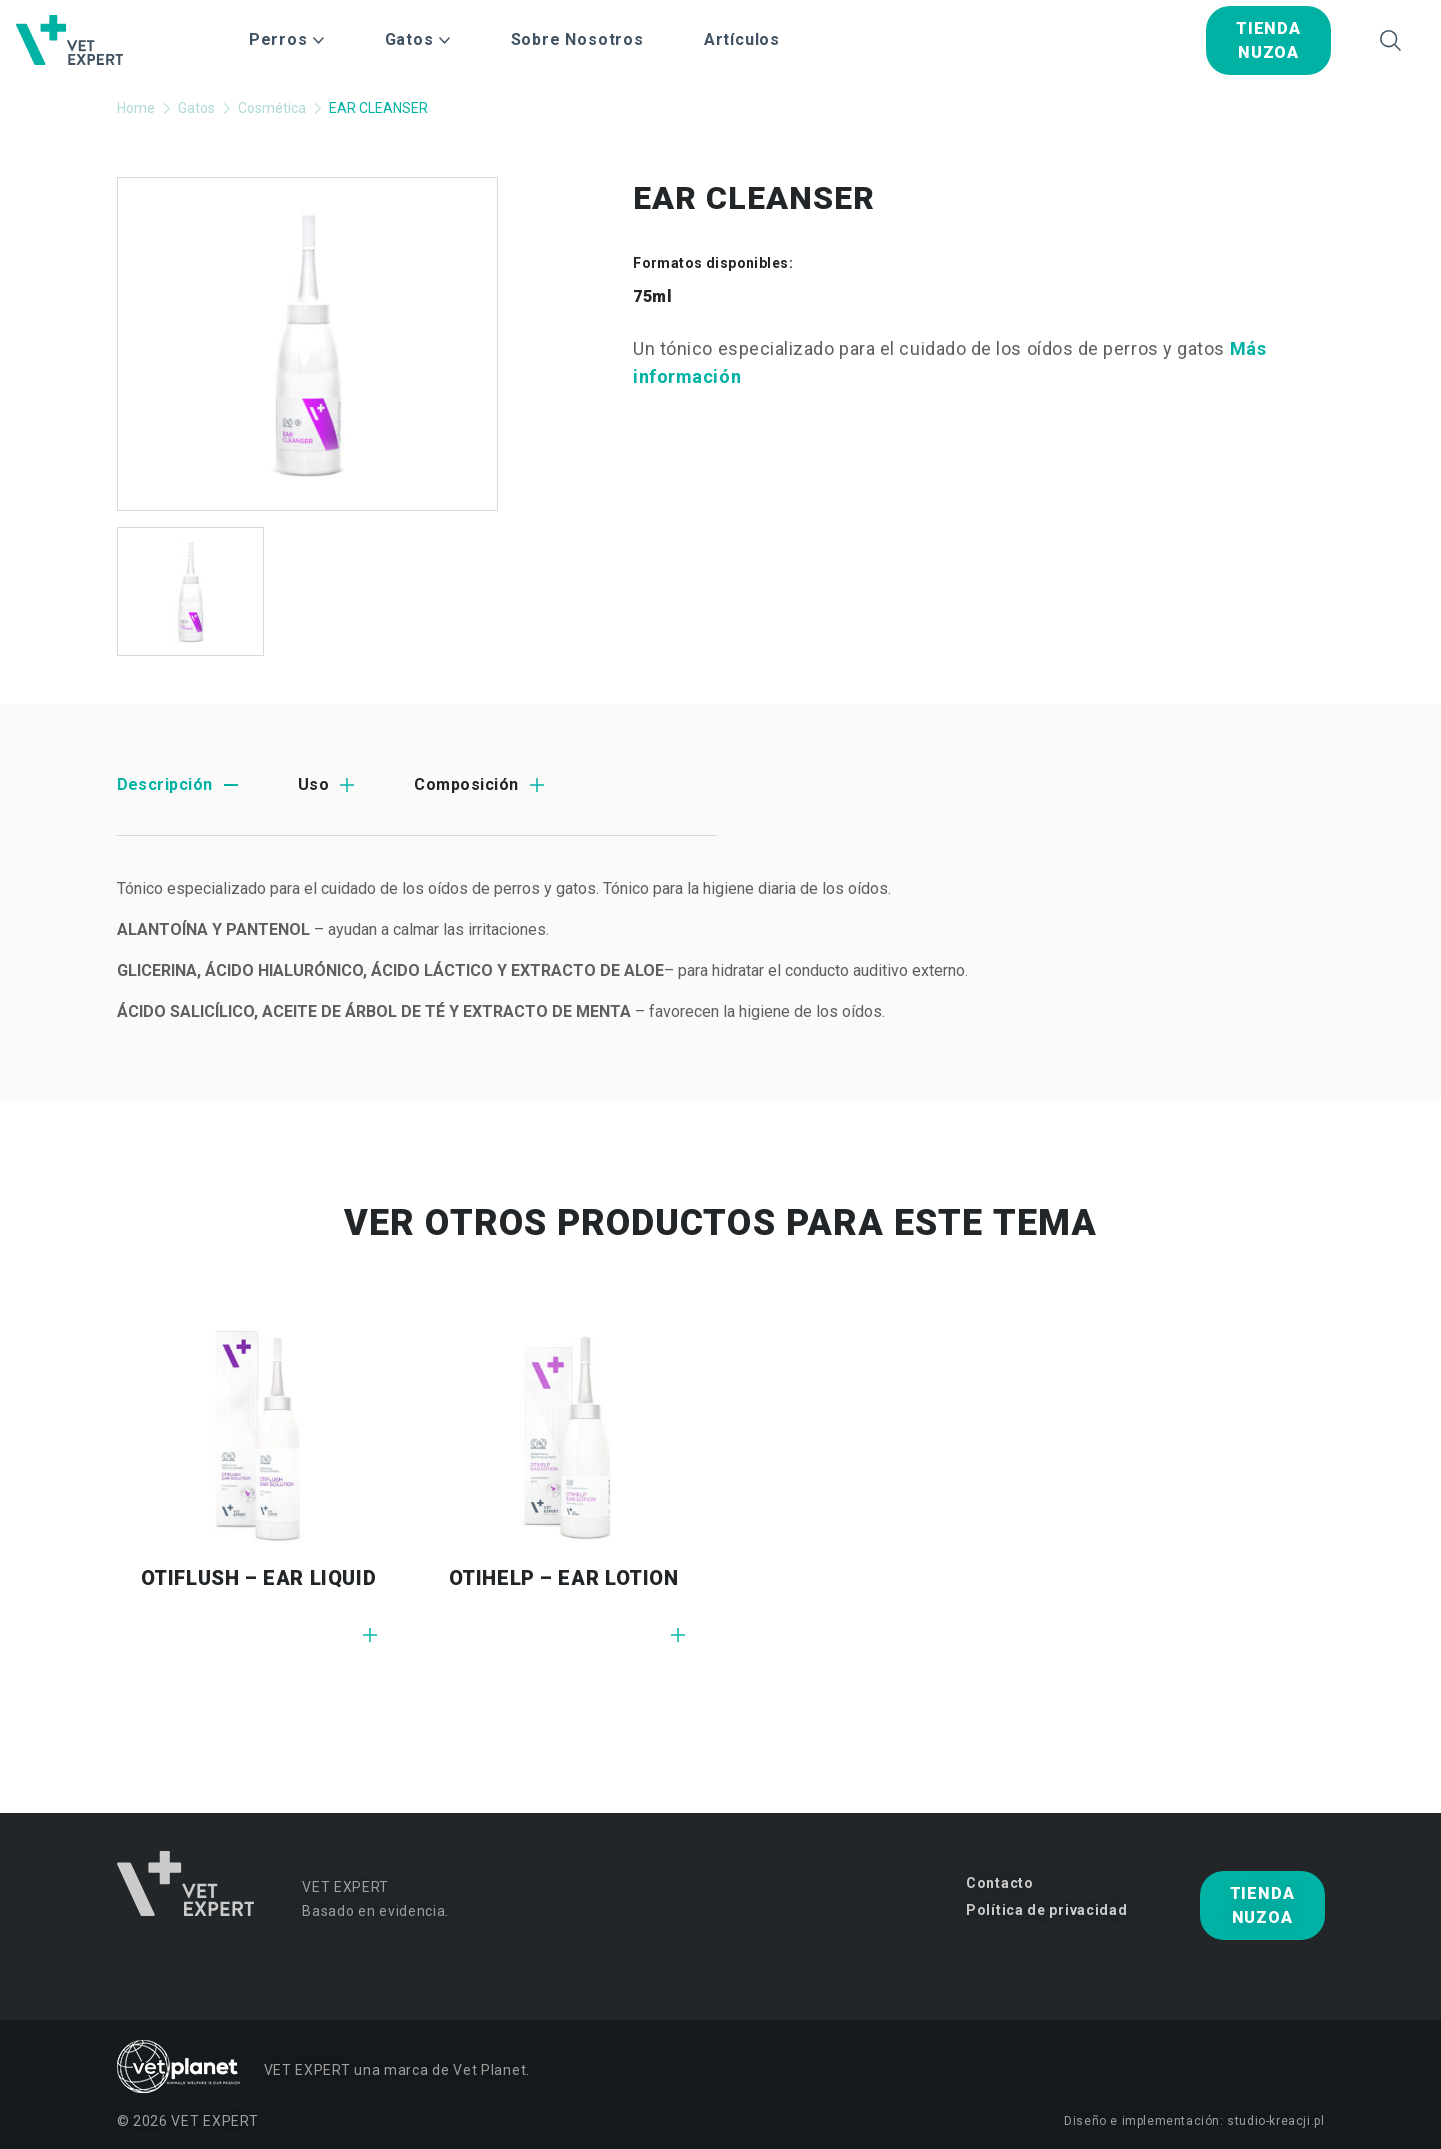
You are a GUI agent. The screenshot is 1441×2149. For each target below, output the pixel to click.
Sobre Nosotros (577, 39)
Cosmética (272, 108)
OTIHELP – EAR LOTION (564, 1578)
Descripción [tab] (165, 784)
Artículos (742, 39)
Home (136, 108)
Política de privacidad (1046, 1910)
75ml (652, 296)
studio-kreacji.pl (1275, 2121)
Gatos (196, 108)
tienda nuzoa (1268, 40)
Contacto (1000, 1883)
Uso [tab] (313, 784)
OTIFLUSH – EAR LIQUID (259, 1578)
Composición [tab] (466, 784)
